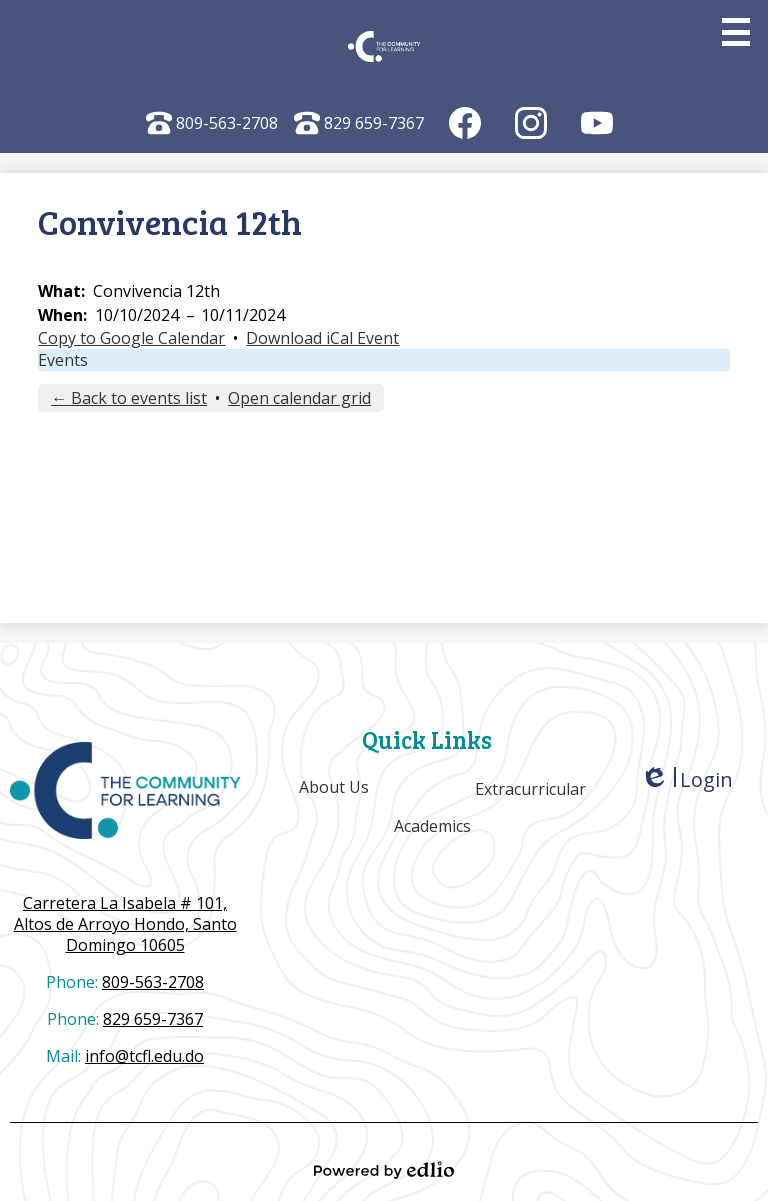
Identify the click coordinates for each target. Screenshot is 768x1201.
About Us (334, 787)
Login (686, 779)
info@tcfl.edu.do (144, 1056)
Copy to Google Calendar (131, 338)
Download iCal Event (322, 338)
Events (63, 360)
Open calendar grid (299, 398)
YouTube (597, 127)
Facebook (465, 127)
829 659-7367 (359, 123)
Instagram (531, 127)
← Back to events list (129, 398)
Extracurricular (530, 789)
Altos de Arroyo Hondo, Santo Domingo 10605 (125, 924)
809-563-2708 (212, 123)
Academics (432, 826)
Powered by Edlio (384, 1170)
